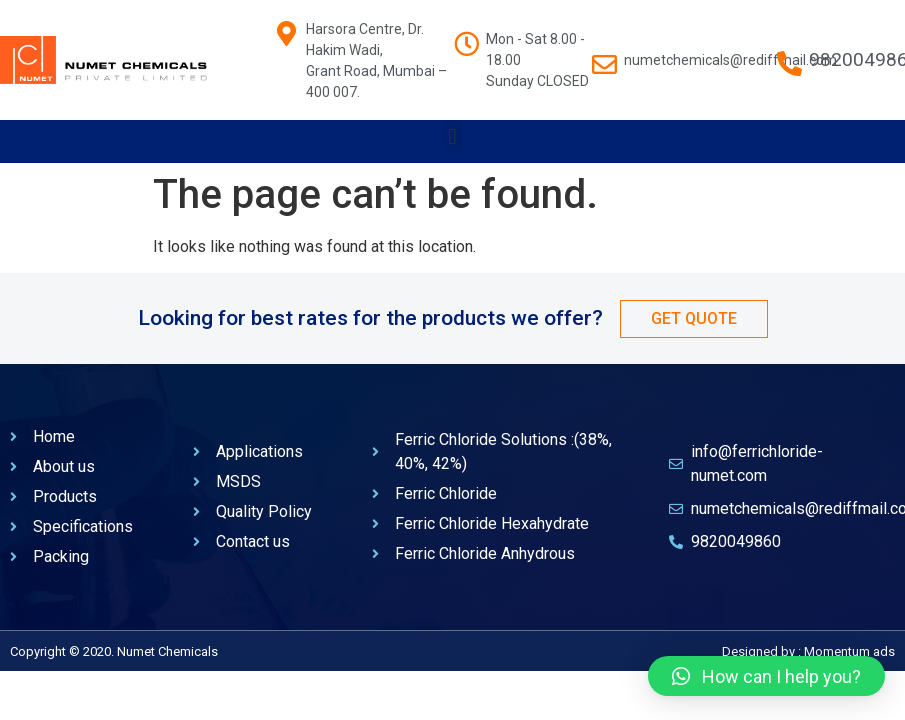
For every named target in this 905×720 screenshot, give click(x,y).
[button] (452, 136)
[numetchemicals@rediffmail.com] (604, 54)
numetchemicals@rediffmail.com (730, 60)
